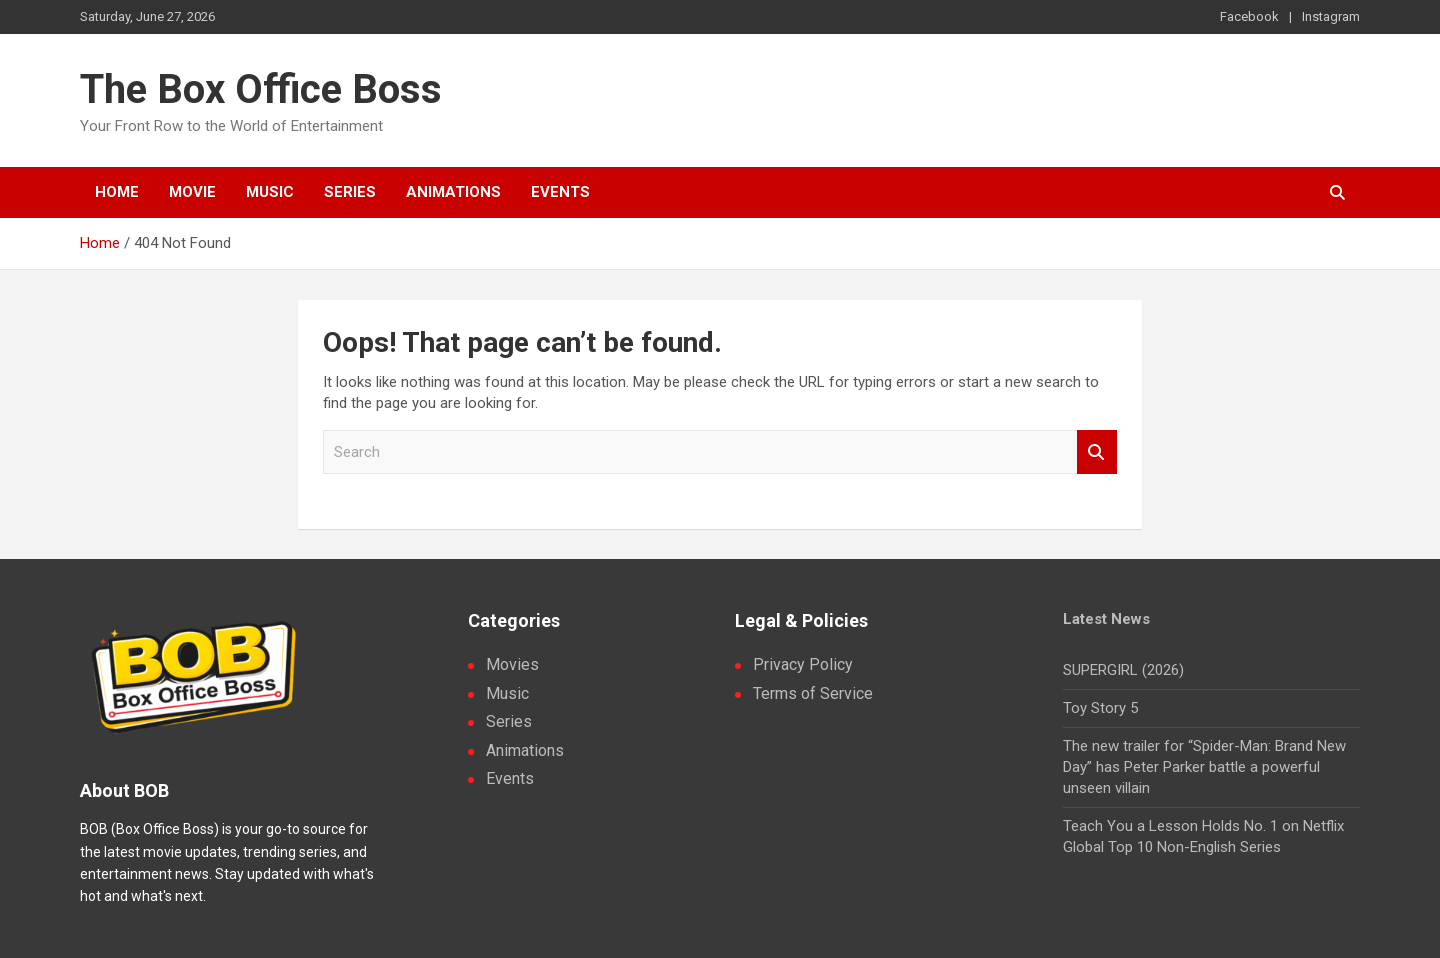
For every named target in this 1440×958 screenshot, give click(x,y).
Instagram (1331, 16)
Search (1097, 452)
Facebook (1249, 16)
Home (117, 192)
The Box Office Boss (261, 89)
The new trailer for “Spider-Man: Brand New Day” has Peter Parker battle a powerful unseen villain (1204, 767)
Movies (512, 664)
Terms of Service (813, 693)
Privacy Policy (803, 664)
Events (560, 192)
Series (350, 192)
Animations (453, 192)
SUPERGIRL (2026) (1123, 670)
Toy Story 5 (1100, 708)
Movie (192, 192)
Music (270, 192)
